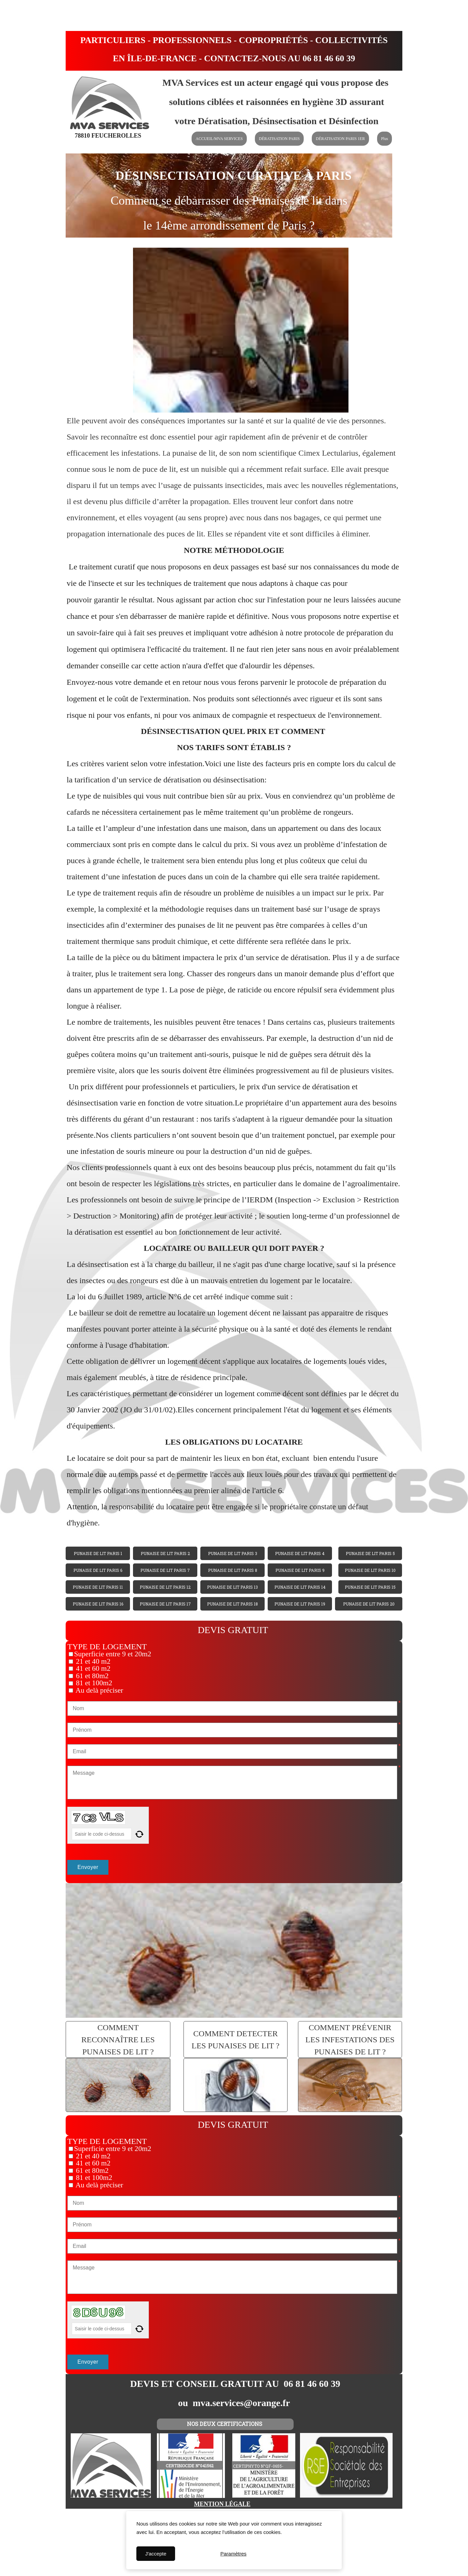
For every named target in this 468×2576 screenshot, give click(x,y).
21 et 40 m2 (92, 1661)
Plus (384, 138)
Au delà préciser (98, 1690)
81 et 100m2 (93, 1683)
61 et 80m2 (91, 1676)
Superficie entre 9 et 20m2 (112, 1654)
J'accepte (155, 2553)
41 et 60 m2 (92, 1668)
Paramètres (233, 2553)
